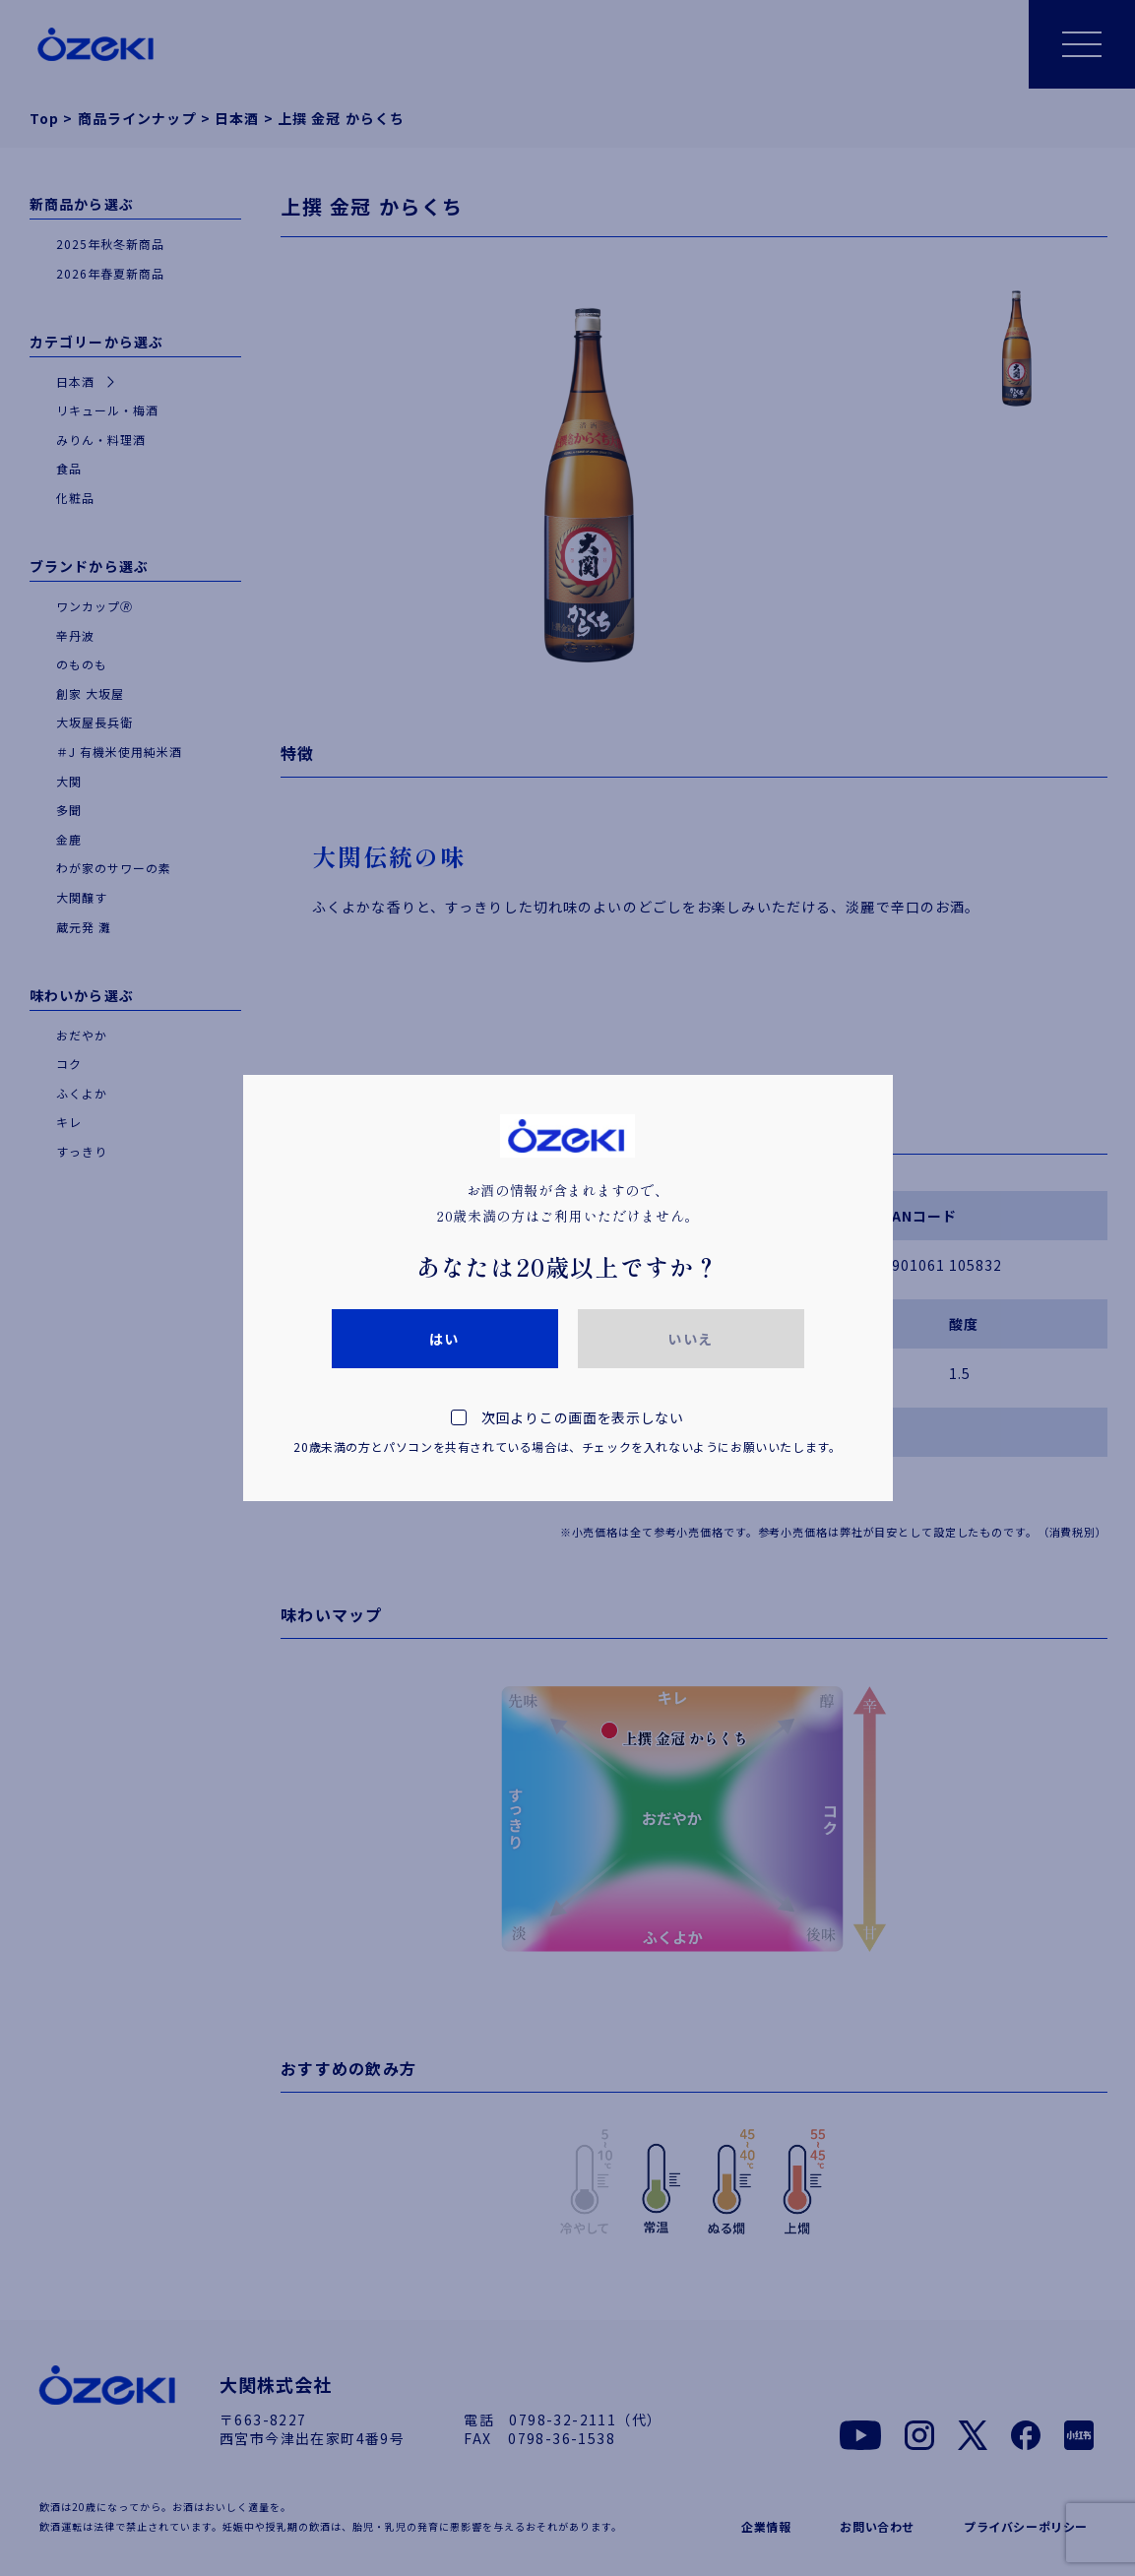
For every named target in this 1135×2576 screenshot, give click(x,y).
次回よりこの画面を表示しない (568, 1435)
